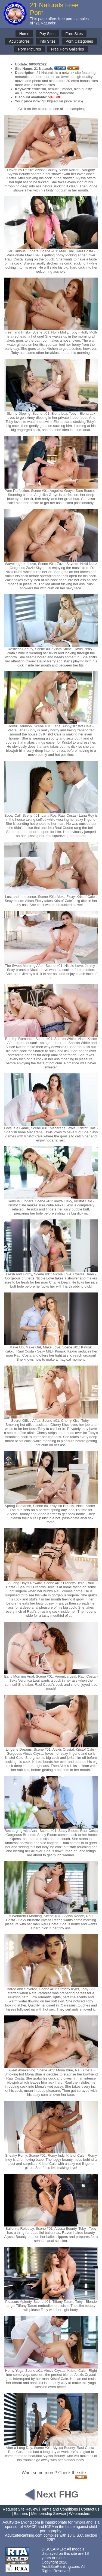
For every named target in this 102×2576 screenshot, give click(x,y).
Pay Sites (47, 34)
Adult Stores (19, 41)
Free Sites (74, 34)
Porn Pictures (29, 49)
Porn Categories (79, 41)
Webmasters (79, 2513)
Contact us (90, 2509)
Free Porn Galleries (67, 49)
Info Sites (47, 41)
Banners (21, 2513)
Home (24, 34)
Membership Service (48, 2513)
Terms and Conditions (59, 2509)
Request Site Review (20, 2509)
